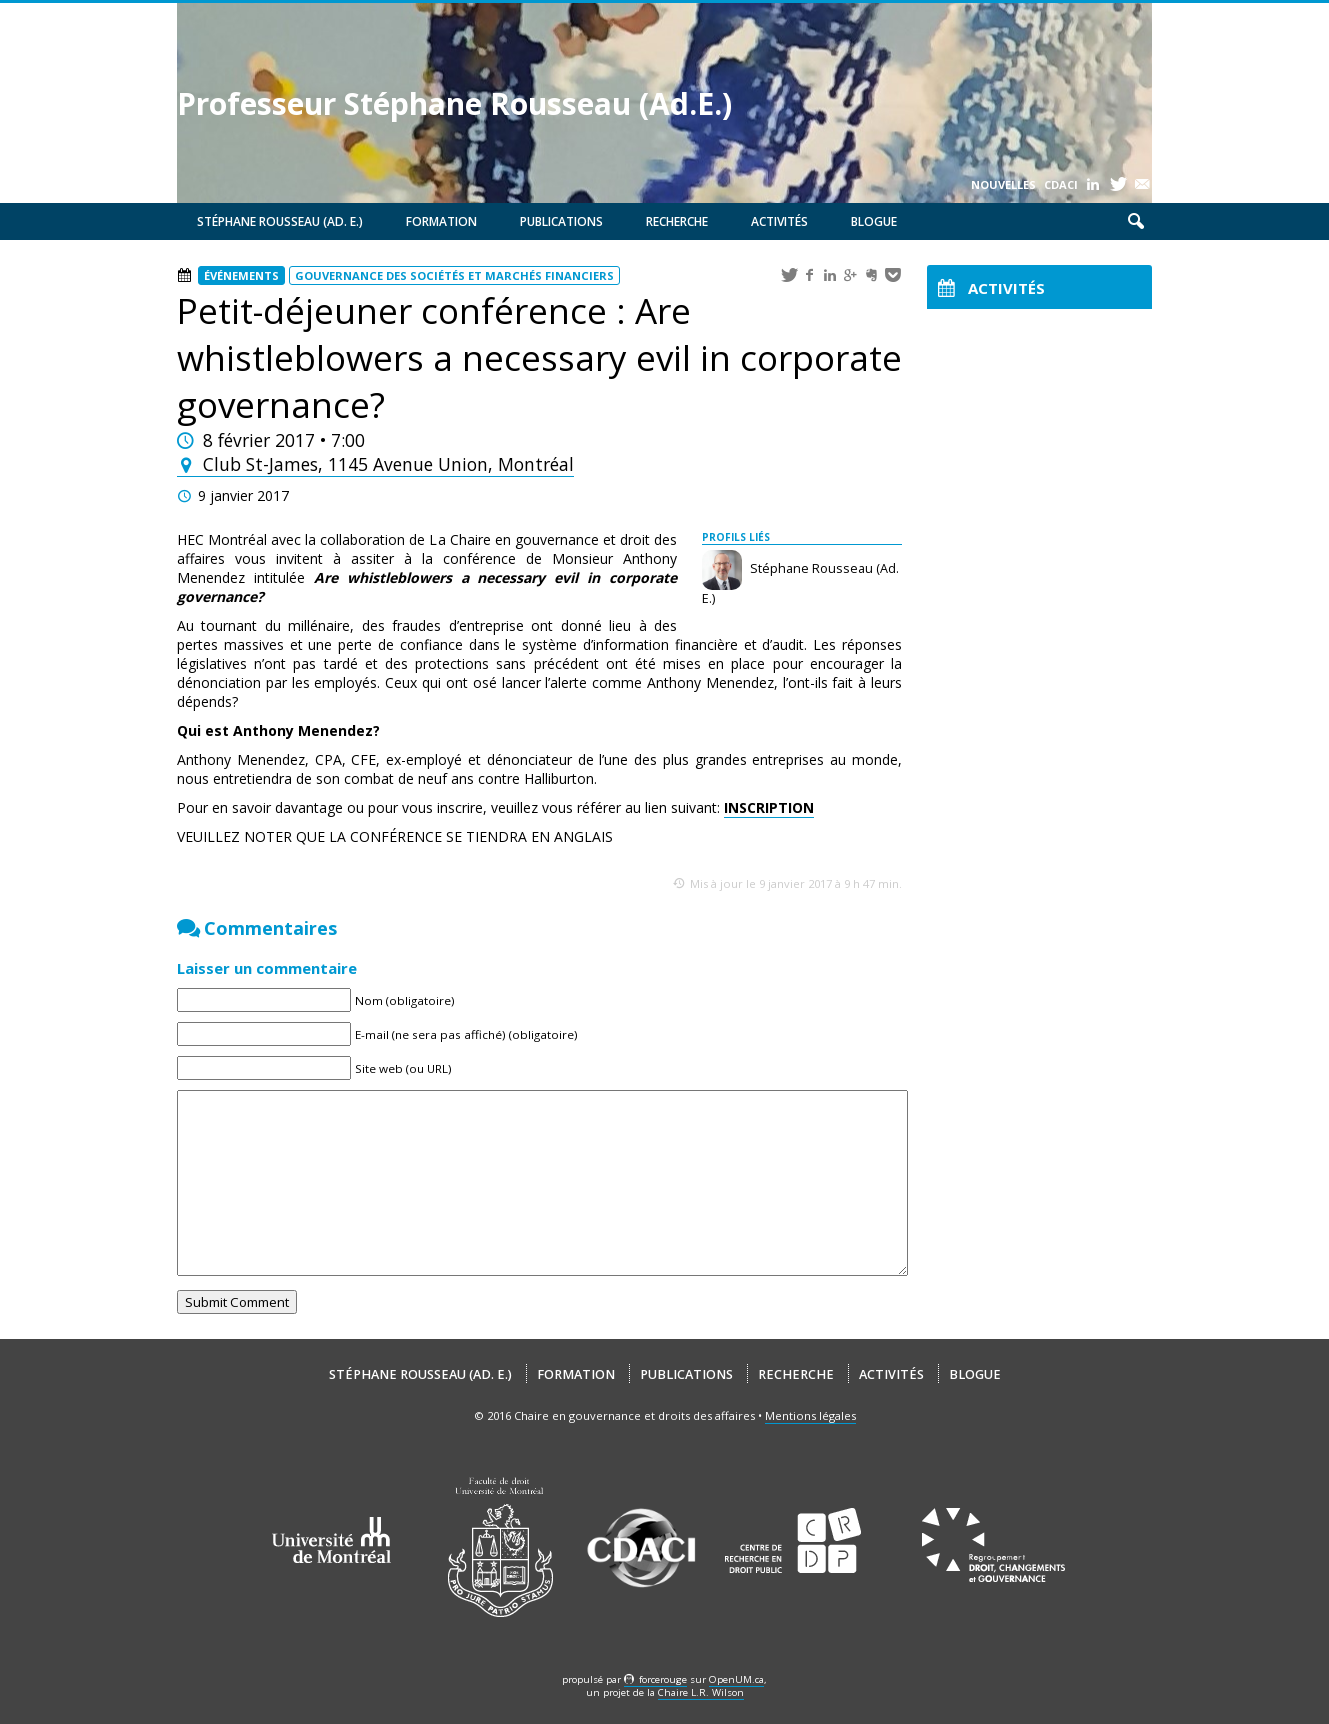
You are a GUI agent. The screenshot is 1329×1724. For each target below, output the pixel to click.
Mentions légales (810, 1415)
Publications (561, 221)
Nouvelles (1003, 184)
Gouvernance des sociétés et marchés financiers (454, 275)
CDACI (1061, 184)
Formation (441, 221)
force (663, 1679)
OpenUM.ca (736, 1679)
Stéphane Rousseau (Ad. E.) (280, 221)
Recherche (677, 221)
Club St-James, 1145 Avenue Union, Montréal (375, 464)
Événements (241, 275)
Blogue (874, 221)
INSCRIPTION (769, 807)
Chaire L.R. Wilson (701, 1692)
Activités (779, 221)
